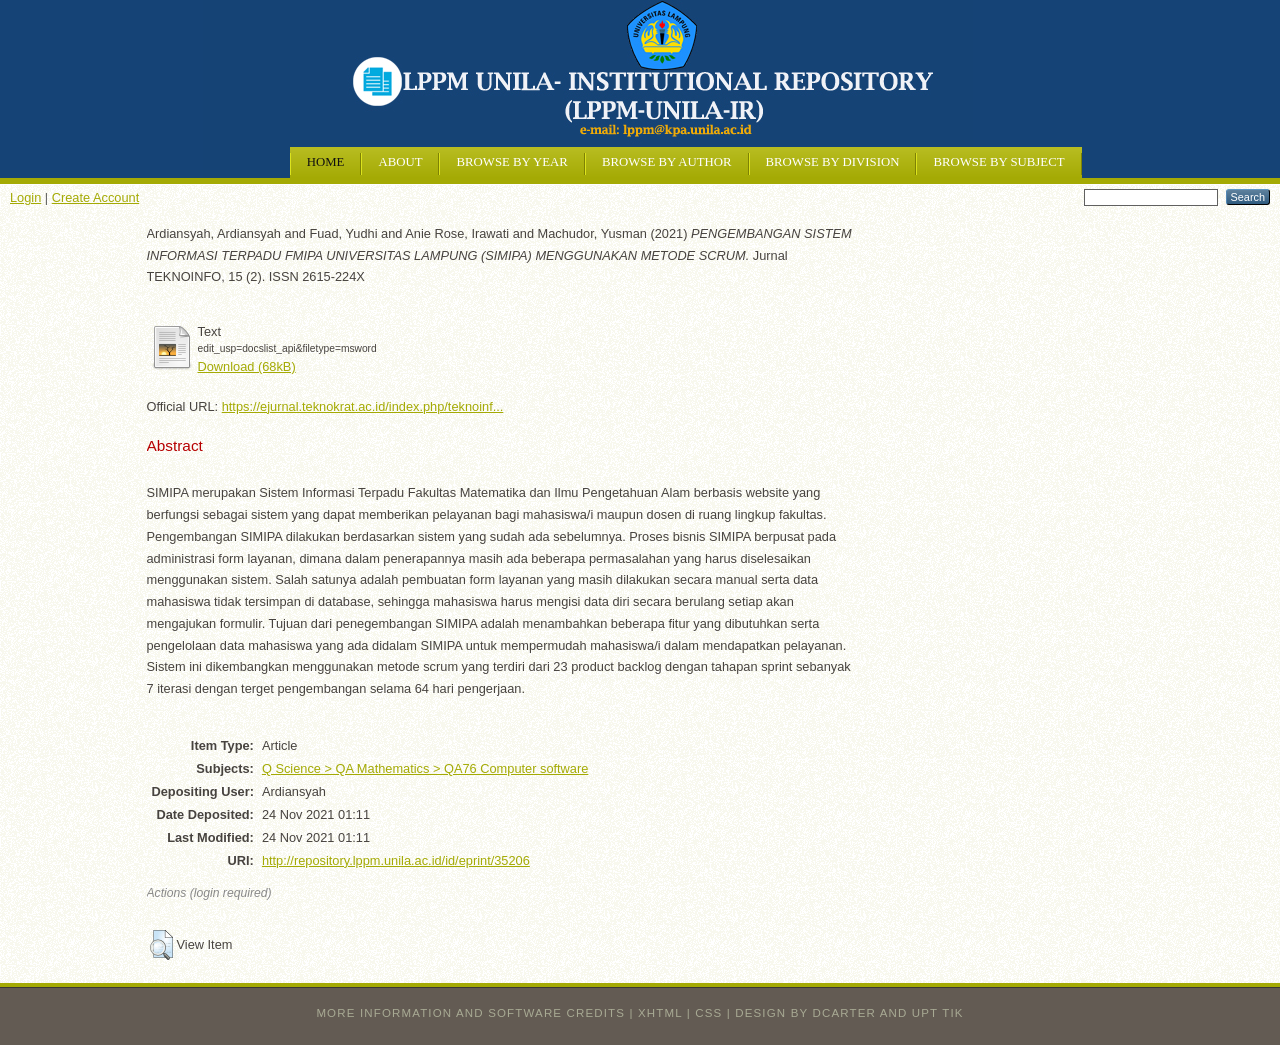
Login (25, 197)
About (400, 162)
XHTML (660, 1013)
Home (326, 162)
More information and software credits (470, 1013)
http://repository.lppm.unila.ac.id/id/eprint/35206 (396, 860)
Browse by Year (511, 162)
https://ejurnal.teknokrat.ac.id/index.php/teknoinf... (363, 406)
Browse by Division (833, 162)
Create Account (96, 197)
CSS (708, 1013)
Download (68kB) (247, 366)
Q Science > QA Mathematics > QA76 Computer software (425, 768)
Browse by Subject (998, 162)
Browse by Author (667, 162)
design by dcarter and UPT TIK (849, 1013)
